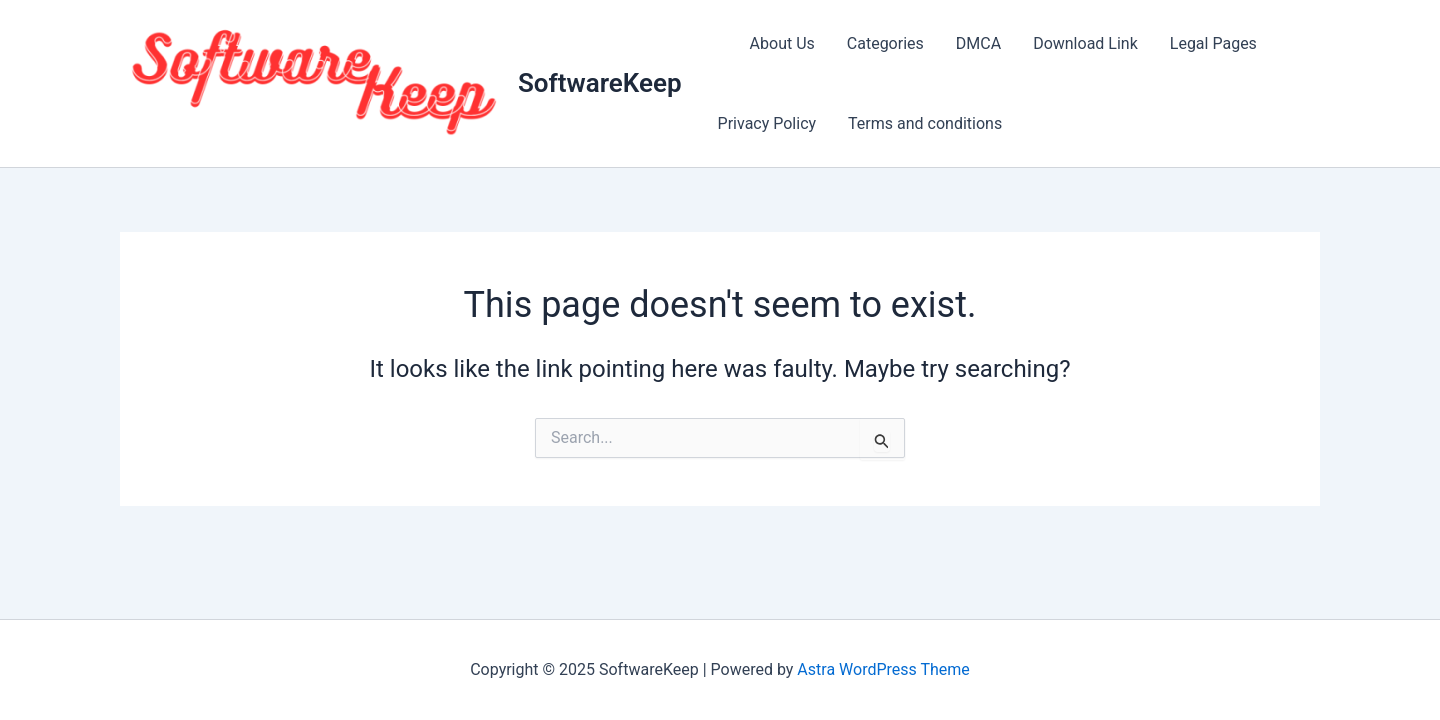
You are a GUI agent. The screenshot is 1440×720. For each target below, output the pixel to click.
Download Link (1085, 43)
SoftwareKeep (600, 83)
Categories (885, 43)
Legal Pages (1213, 43)
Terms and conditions (925, 123)
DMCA (978, 43)
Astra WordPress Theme (883, 669)
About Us (782, 43)
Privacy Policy (767, 123)
